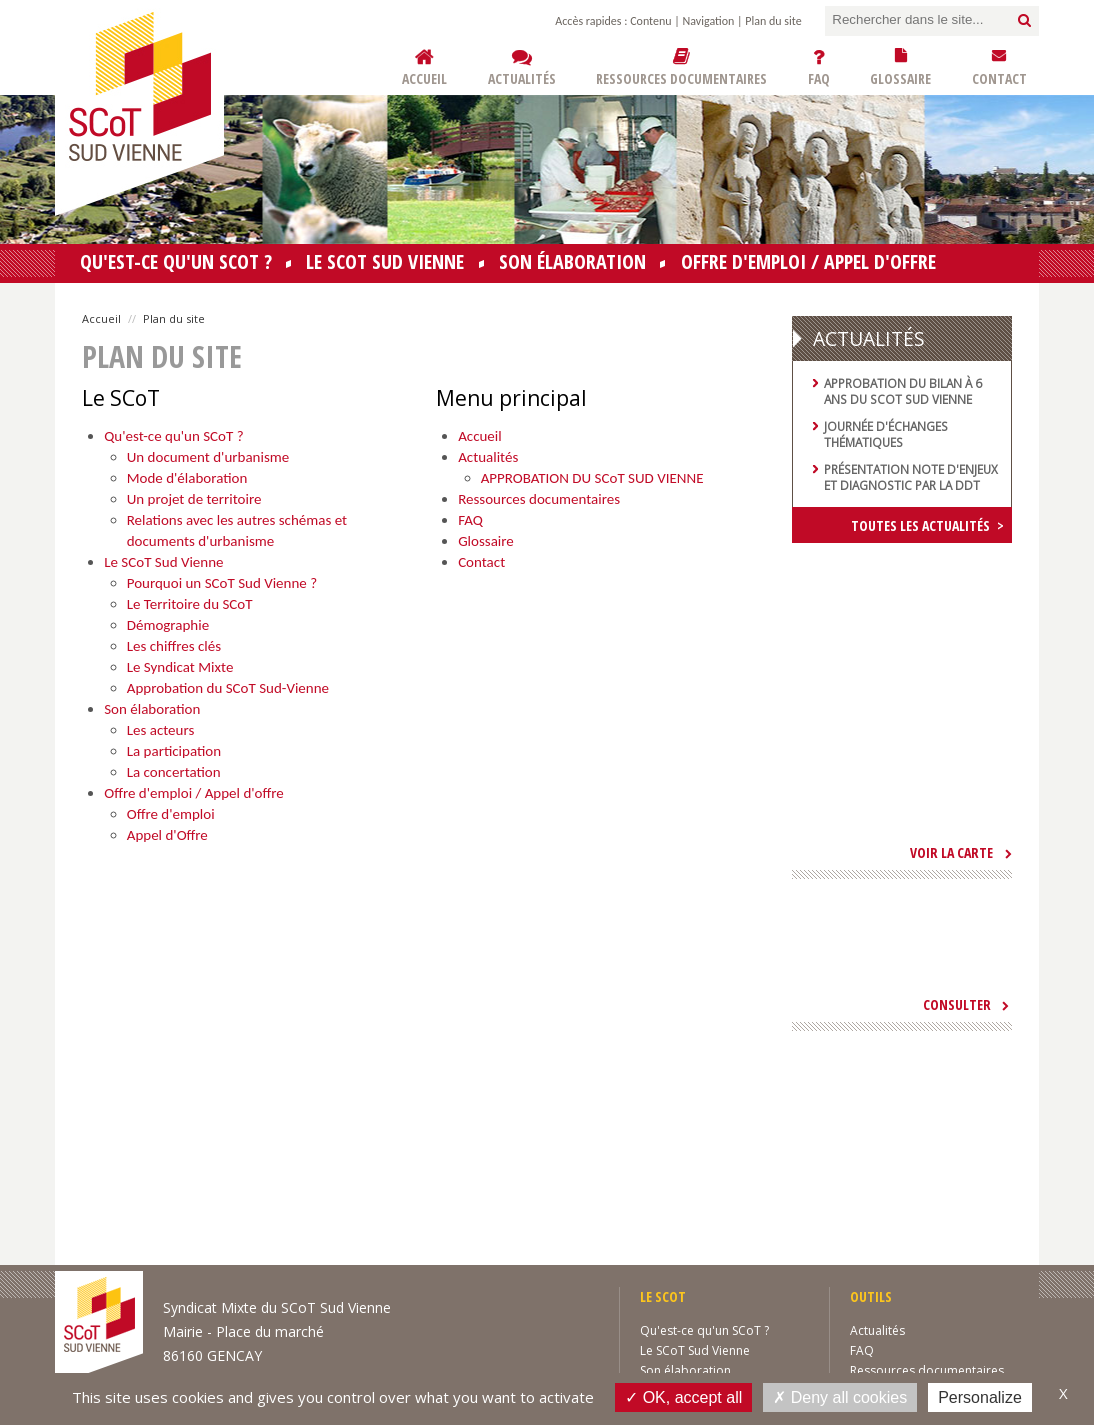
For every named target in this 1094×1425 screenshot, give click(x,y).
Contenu (650, 21)
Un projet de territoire (194, 499)
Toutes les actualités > (927, 525)
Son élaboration (572, 261)
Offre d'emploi (171, 814)
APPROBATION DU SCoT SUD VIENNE (592, 478)
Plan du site (773, 21)
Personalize (980, 1397)
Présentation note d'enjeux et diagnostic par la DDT (911, 477)
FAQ (470, 520)
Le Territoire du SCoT (190, 604)
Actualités (488, 457)
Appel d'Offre (167, 835)
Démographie (168, 625)
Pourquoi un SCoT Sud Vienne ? (222, 583)
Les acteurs (161, 730)
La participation (174, 751)
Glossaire (486, 541)
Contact (481, 562)
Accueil (101, 318)
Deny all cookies (840, 1397)
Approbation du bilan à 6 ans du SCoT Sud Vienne (903, 391)
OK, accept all (683, 1397)
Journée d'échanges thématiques (886, 434)
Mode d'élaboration (187, 478)
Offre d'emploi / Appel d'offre (808, 261)
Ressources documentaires (539, 499)
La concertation (174, 772)
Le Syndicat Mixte (180, 667)
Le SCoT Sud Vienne (385, 261)
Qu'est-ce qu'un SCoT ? (176, 261)
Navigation (709, 21)
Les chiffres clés (174, 646)
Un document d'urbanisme (208, 457)
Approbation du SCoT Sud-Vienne (228, 688)
